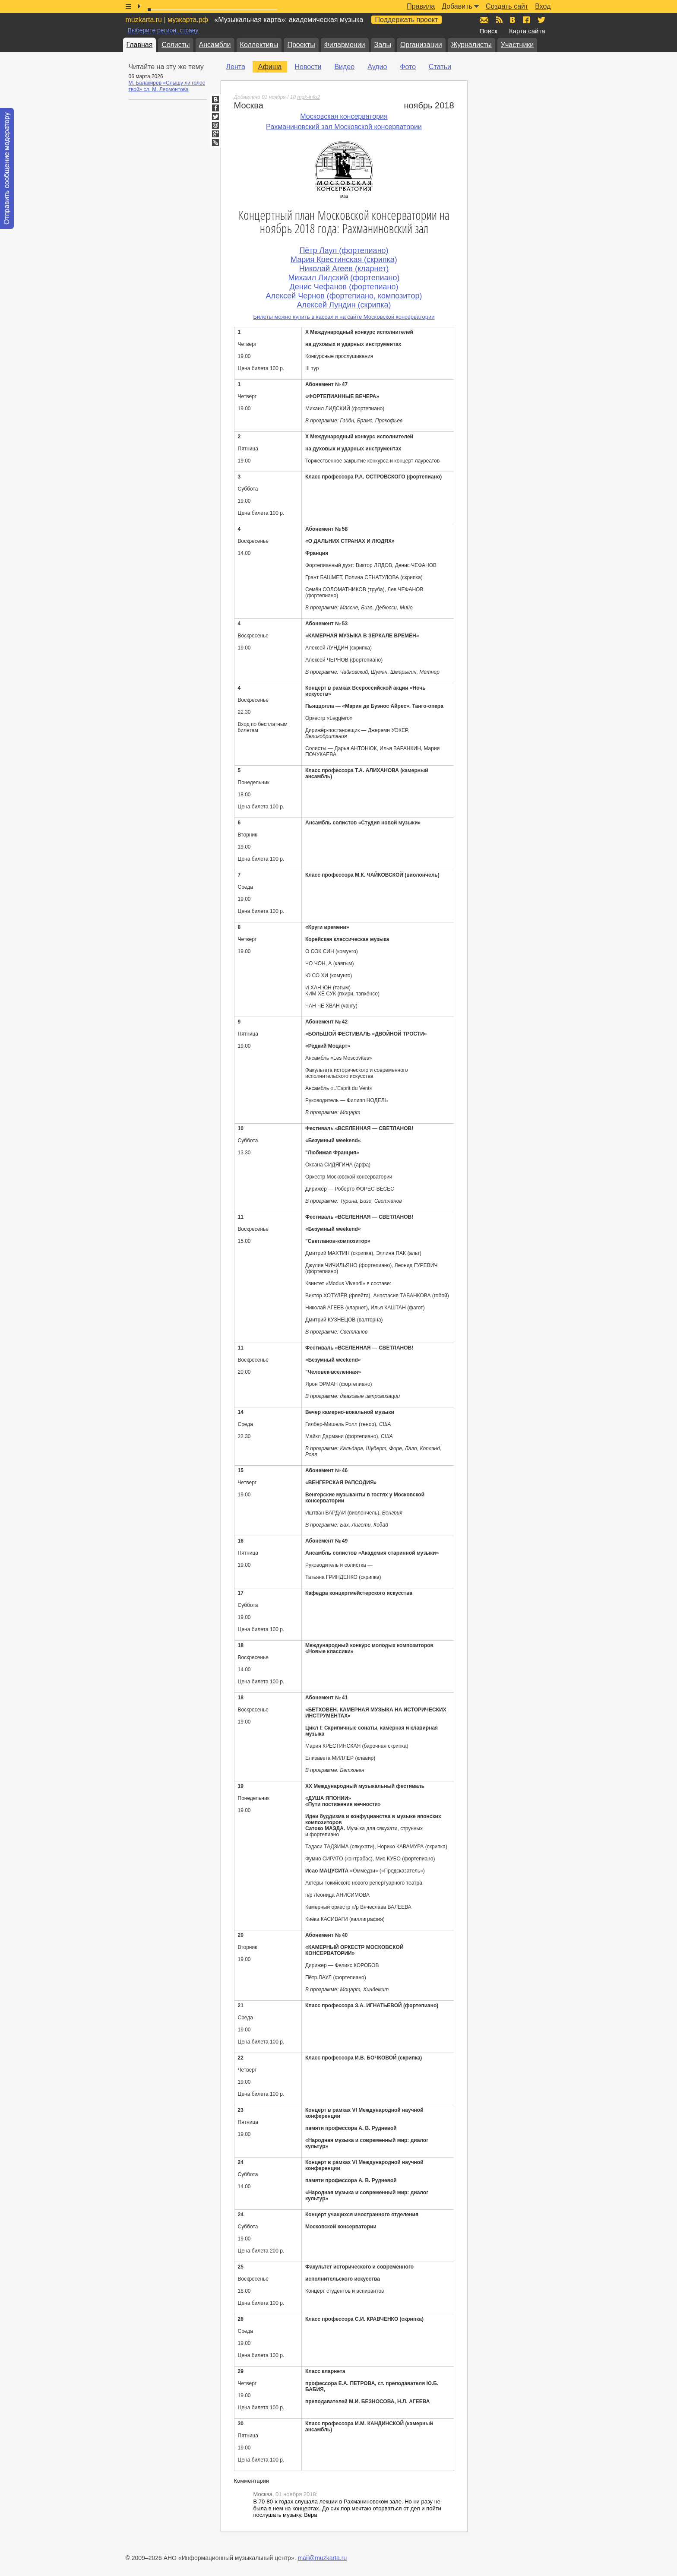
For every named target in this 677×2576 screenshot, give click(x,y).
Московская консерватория (343, 116)
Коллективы (259, 44)
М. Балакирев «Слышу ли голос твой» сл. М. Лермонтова (167, 86)
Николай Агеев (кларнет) (344, 268)
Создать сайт (507, 6)
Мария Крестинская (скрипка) (344, 259)
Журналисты (471, 44)
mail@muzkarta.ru (322, 2557)
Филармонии (344, 44)
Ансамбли (215, 44)
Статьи (440, 66)
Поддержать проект (406, 19)
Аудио (377, 66)
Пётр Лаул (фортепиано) (343, 250)
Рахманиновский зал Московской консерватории (344, 126)
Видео (344, 66)
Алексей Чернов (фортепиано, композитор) (344, 296)
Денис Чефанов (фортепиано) (344, 286)
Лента (235, 66)
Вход (542, 6)
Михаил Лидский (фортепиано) (343, 277)
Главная (140, 44)
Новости (307, 66)
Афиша (270, 66)
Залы (382, 44)
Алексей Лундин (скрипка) (344, 305)
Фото (408, 66)
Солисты (175, 44)
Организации (421, 44)
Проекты (301, 44)
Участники (517, 44)
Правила (421, 6)
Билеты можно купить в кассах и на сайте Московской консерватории (343, 317)
